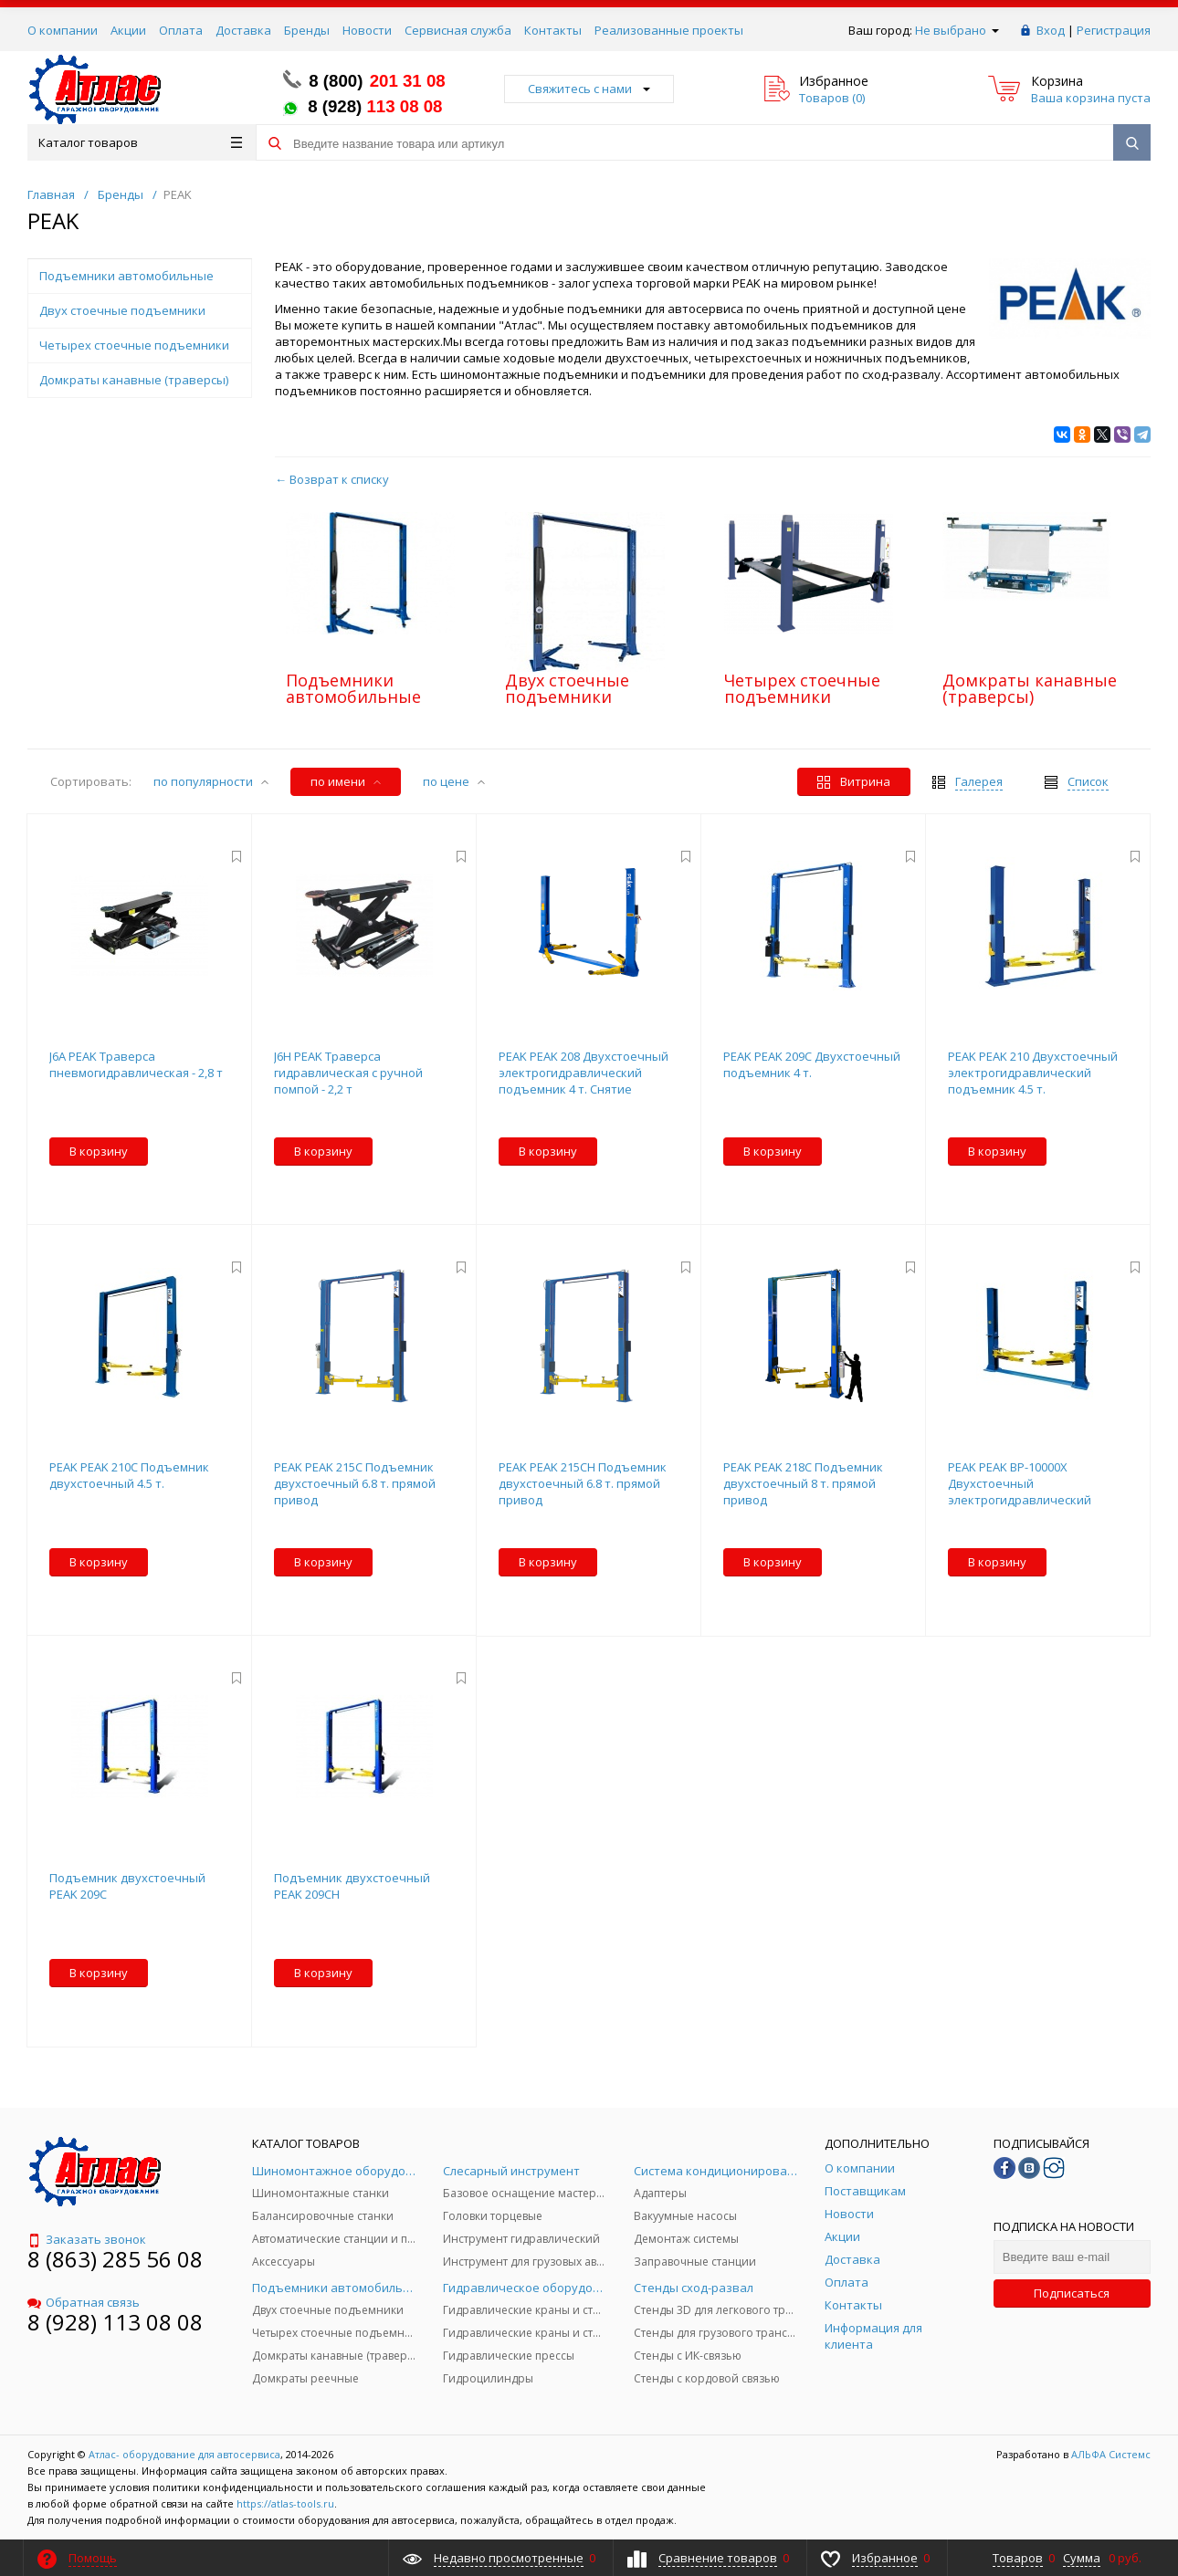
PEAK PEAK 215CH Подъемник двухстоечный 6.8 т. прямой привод (583, 1483)
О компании (62, 30)
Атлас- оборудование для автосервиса (184, 2454)
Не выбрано (957, 30)
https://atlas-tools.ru (285, 2503)
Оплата (181, 30)
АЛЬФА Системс (1109, 2454)
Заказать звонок (86, 2239)
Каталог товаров (140, 142)
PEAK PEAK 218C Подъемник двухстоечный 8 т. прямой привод (803, 1483)
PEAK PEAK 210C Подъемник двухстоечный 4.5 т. (129, 1475)
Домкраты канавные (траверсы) (1029, 688)
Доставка (243, 30)
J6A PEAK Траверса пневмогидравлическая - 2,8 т (136, 1064)
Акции (128, 30)
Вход (1050, 30)
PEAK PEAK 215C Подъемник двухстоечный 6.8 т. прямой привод (355, 1483)
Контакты (553, 30)
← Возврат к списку (332, 479)
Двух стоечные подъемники (567, 688)
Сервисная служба (458, 30)
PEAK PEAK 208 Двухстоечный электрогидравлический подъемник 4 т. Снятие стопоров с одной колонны (583, 1081)
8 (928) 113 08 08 (115, 2322)
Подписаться (1072, 2293)
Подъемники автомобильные (353, 688)
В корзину (98, 1151)
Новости (367, 30)
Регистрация (1114, 30)
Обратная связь (83, 2302)
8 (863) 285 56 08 (115, 2259)
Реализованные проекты (668, 30)
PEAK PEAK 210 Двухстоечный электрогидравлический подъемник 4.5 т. (1033, 1072)
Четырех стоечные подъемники (802, 688)
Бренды (307, 30)
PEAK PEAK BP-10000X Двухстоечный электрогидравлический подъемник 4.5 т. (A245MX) (1023, 1491)
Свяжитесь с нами (589, 88)
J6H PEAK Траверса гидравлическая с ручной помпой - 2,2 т (348, 1072)
